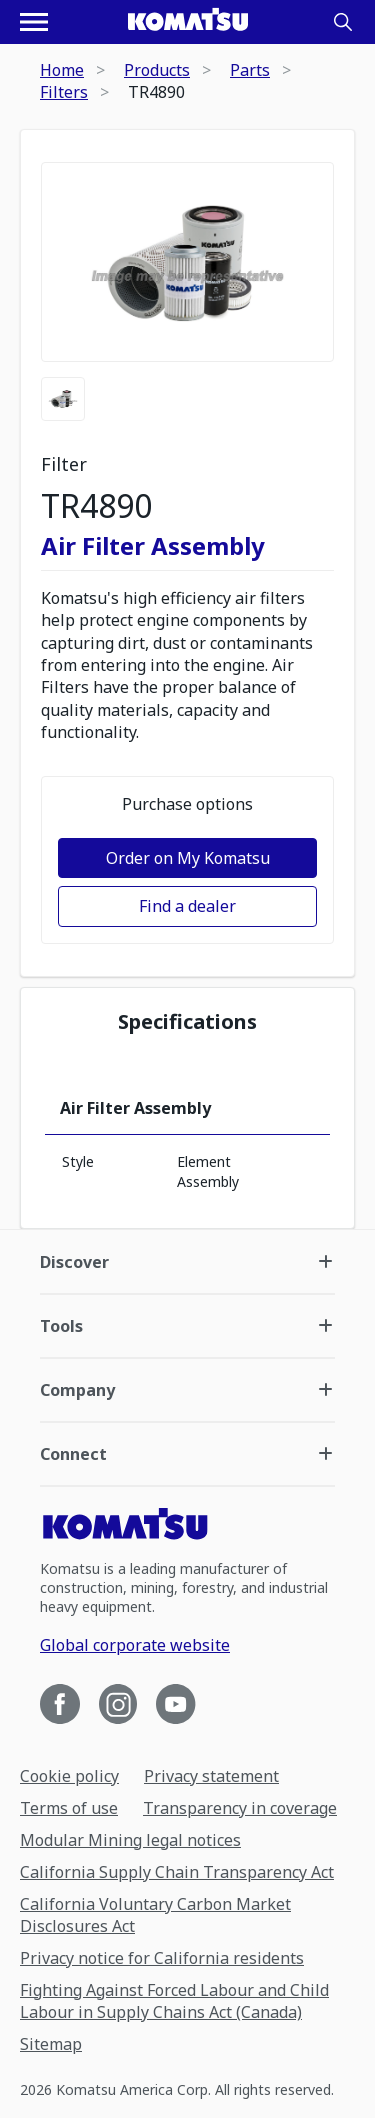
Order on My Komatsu (188, 858)
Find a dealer (187, 906)
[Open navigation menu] (34, 22)
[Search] (343, 22)
